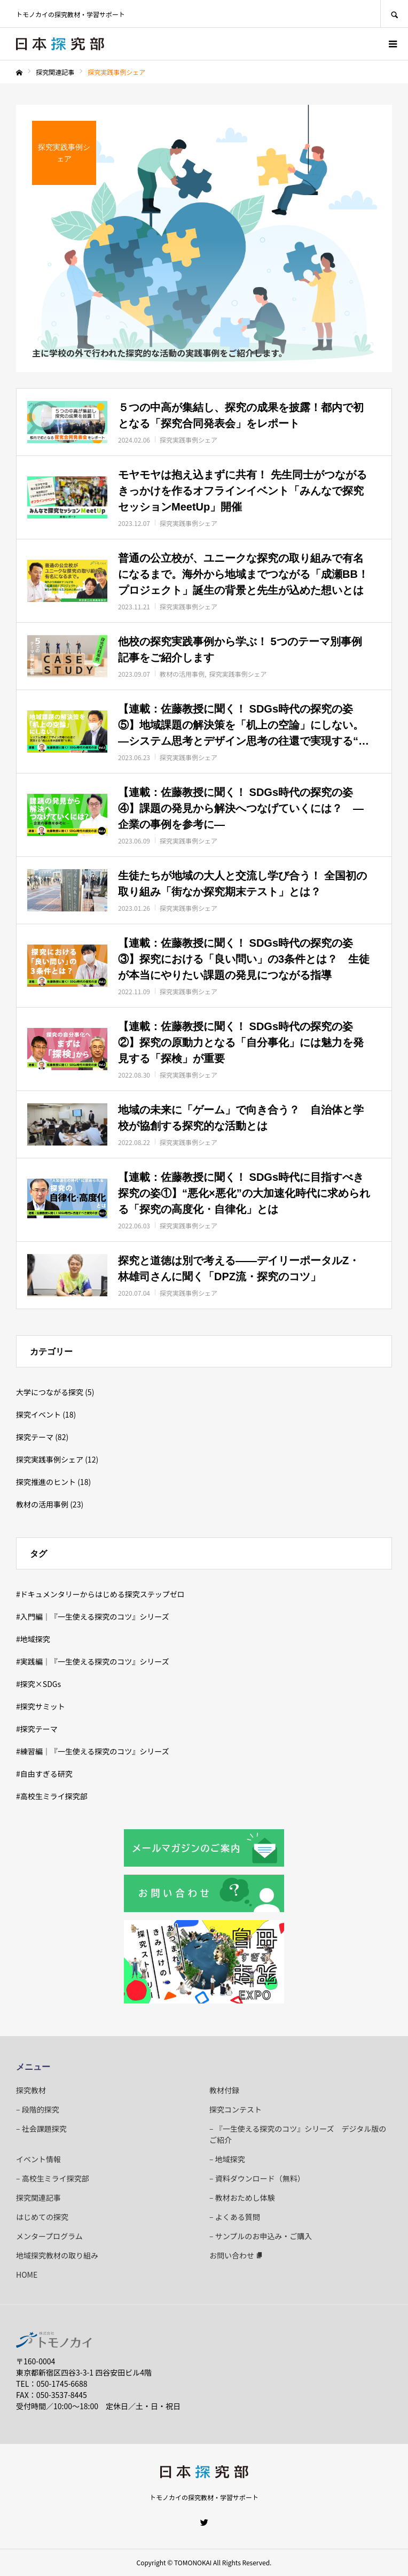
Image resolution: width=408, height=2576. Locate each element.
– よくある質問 (234, 2216)
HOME (26, 2274)
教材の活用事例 (42, 1504)
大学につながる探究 (49, 1392)
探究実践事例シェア (49, 1459)
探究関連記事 (38, 2197)
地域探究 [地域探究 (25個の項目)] (35, 1639)
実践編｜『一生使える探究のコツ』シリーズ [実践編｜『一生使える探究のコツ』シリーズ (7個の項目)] (94, 1661)
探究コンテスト (235, 2109)
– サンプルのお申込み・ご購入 (260, 2236)
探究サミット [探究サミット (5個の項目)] (42, 1706)
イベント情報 (38, 2159)
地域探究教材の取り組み (57, 2255)
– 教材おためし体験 (242, 2197)
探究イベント (38, 1414)
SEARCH (394, 13)
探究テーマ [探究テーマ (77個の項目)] (39, 1728)
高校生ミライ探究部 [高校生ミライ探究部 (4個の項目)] (54, 1796)
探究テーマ (34, 1437)
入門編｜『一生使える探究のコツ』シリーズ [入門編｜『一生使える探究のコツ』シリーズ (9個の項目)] (94, 1616)
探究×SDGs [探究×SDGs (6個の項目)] (40, 1683)
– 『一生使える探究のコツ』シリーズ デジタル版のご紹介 (297, 2134)
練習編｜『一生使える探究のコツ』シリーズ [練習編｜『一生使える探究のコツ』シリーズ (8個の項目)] (94, 1751)
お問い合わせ (236, 2255)
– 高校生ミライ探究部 (52, 2178)
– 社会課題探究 (41, 2128)
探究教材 (31, 2090)
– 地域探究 (227, 2159)
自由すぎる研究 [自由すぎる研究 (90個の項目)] (46, 1773)
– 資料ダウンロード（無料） (257, 2178)
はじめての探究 (42, 2216)
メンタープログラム (49, 2236)
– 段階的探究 (37, 2109)
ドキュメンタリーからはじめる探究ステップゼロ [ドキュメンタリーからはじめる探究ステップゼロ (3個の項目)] (102, 1594)
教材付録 (224, 2090)
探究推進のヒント (46, 1481)
